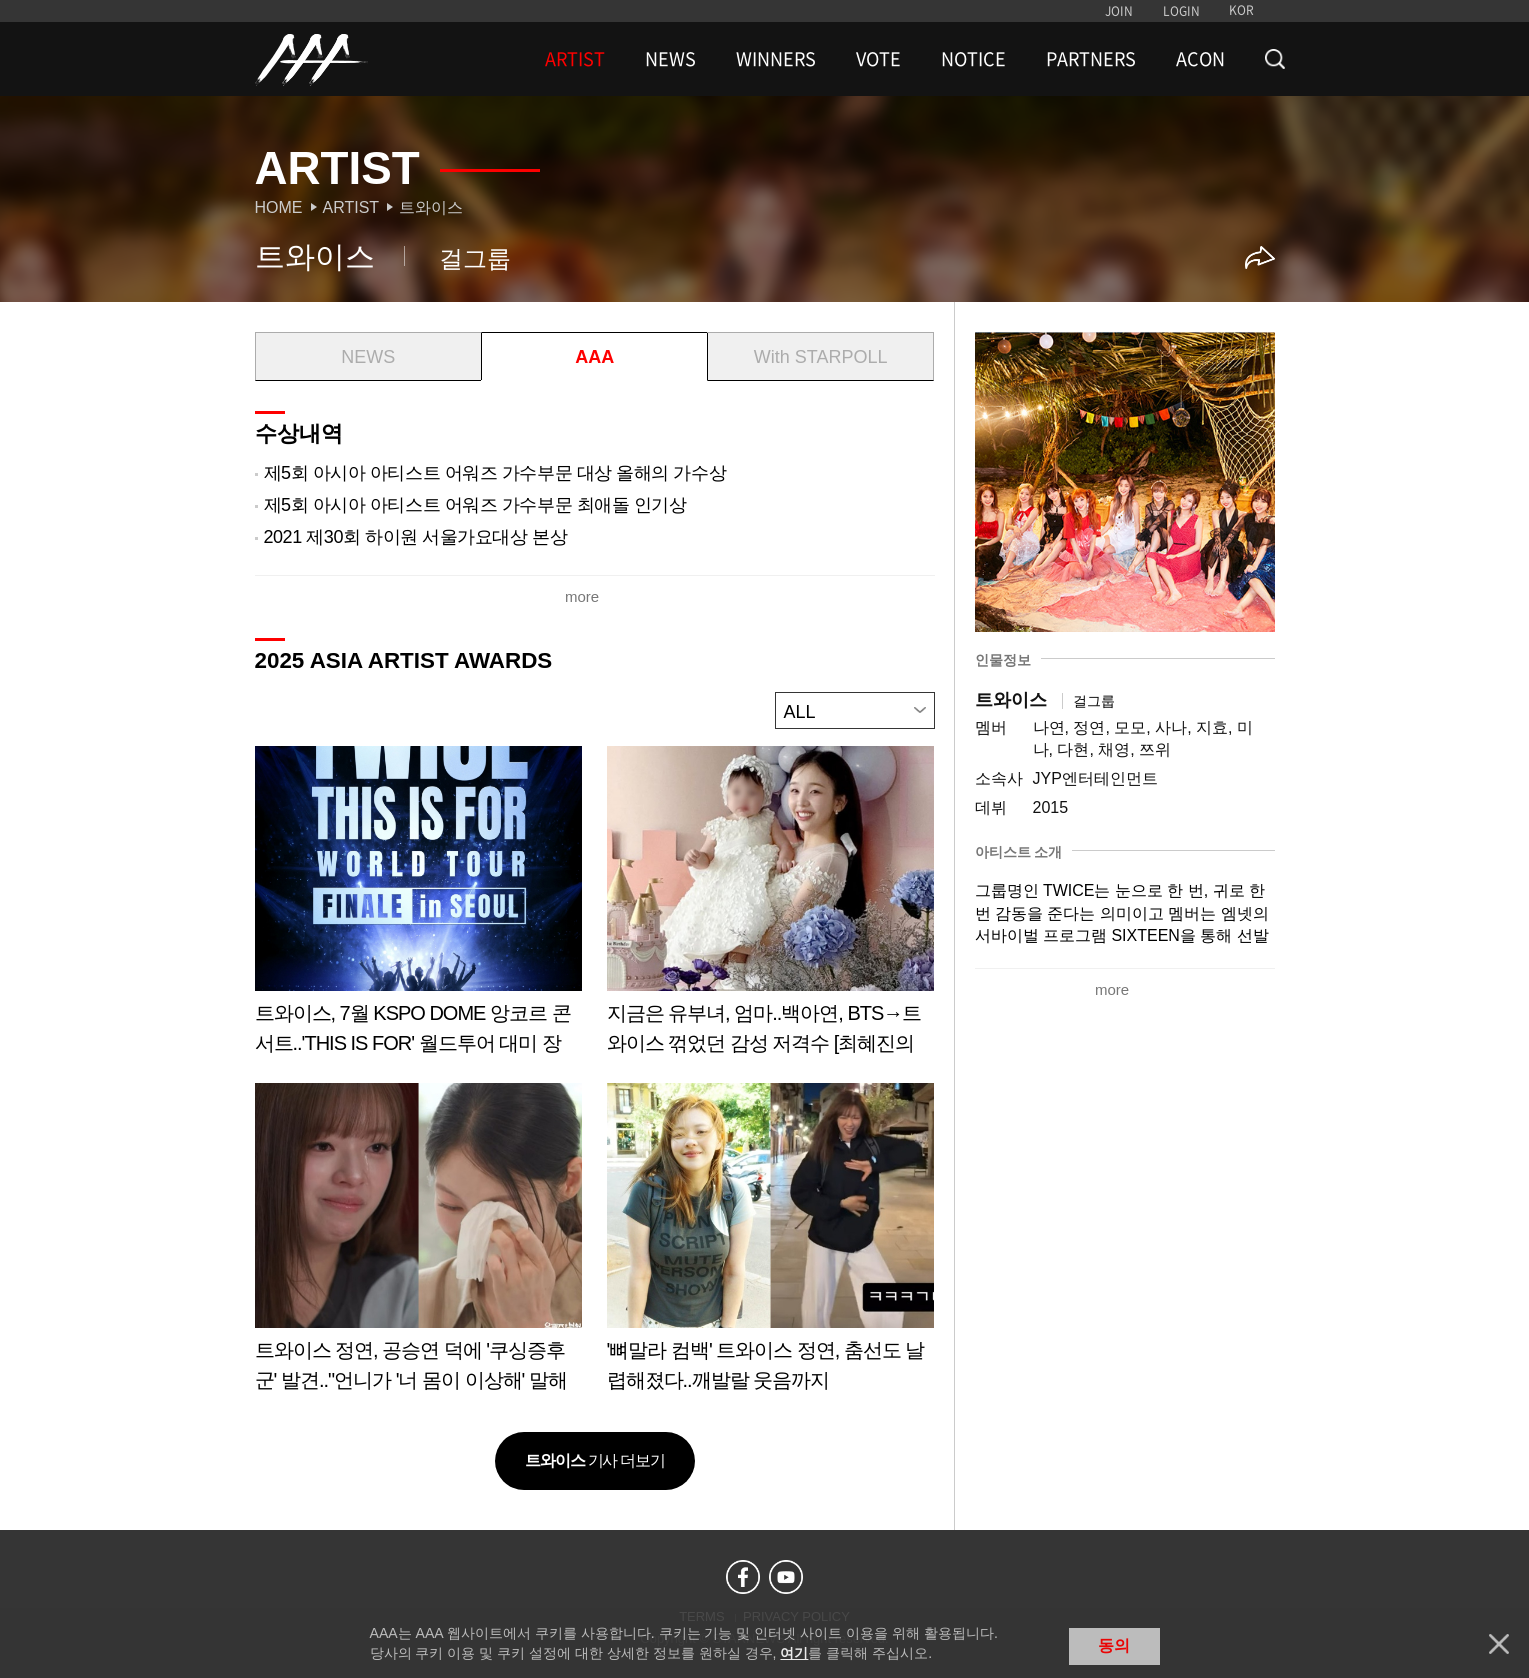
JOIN (1119, 11)
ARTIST (575, 59)
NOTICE (973, 59)
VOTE (878, 59)
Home (279, 207)
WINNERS (776, 59)
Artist (351, 207)
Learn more (418, 907)
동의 (1114, 1645)
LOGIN (1181, 11)
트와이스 (431, 207)
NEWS (670, 59)
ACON (1200, 59)
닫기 (1499, 1644)
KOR (1241, 10)
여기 (794, 1653)
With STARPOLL (821, 357)
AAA (594, 357)
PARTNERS (1091, 59)
